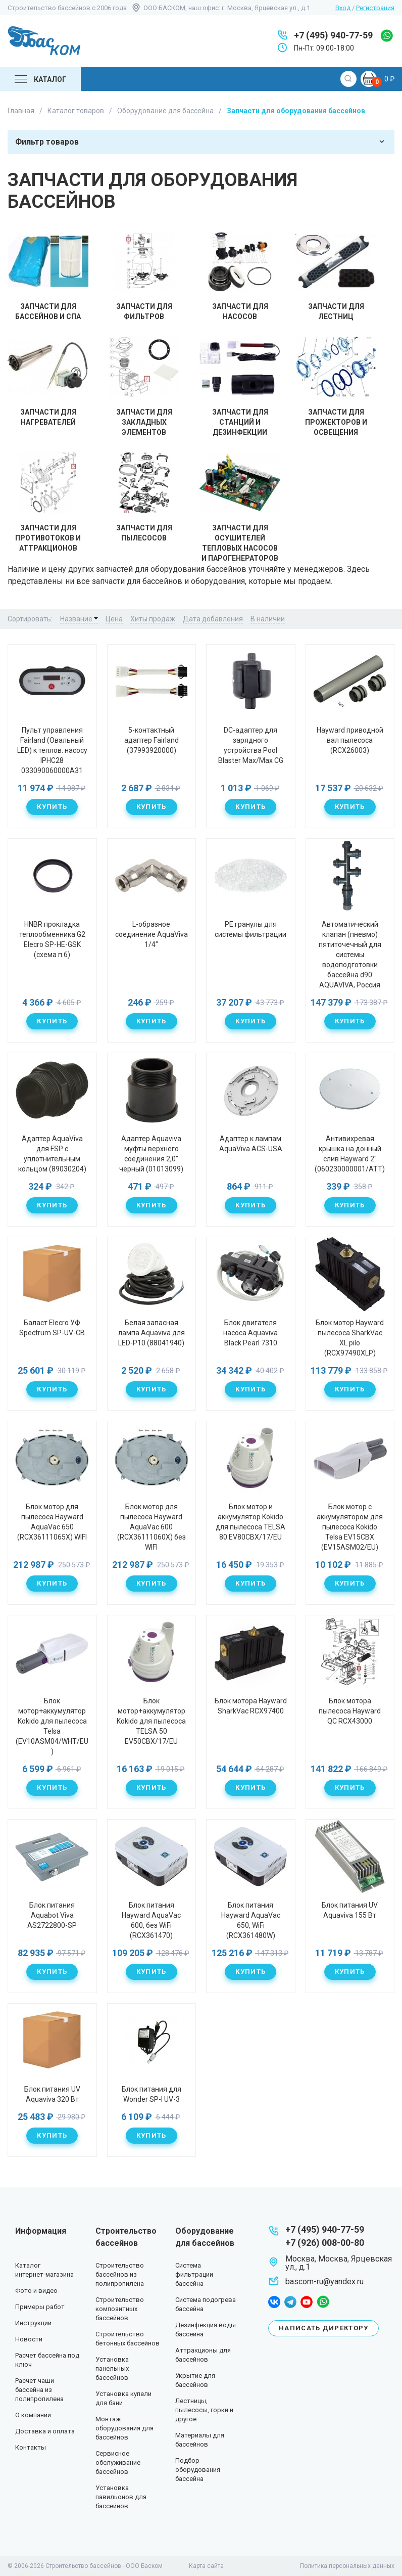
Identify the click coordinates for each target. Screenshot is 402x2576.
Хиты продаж (152, 619)
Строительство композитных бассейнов (119, 2309)
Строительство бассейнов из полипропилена (119, 2274)
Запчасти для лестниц (335, 276)
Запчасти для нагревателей (48, 381)
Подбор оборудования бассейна (197, 2469)
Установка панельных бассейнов (112, 2368)
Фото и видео (36, 2290)
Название (79, 619)
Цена (114, 619)
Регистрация (375, 8)
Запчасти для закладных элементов (144, 386)
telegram (290, 2302)
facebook (274, 2302)
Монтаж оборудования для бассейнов (124, 2428)
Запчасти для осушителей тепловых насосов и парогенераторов (239, 507)
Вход (342, 8)
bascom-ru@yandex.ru (324, 2281)
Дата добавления (213, 619)
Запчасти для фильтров (144, 276)
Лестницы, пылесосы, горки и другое (204, 2410)
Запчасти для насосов (239, 276)
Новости (28, 2339)
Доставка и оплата (45, 2431)
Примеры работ (40, 2307)
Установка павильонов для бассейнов (120, 2497)
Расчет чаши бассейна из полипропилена (39, 2390)
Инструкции (33, 2323)
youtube (306, 2302)
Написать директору (323, 2328)
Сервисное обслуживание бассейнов (117, 2462)
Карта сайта (206, 2565)
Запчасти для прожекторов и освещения (335, 386)
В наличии (267, 619)
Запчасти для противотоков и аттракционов (48, 502)
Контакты (30, 2447)
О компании (33, 2415)
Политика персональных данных (347, 2565)
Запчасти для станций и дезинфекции (239, 386)
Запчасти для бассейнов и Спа (48, 276)
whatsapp (386, 35)
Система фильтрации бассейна (194, 2274)
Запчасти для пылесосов (144, 497)
